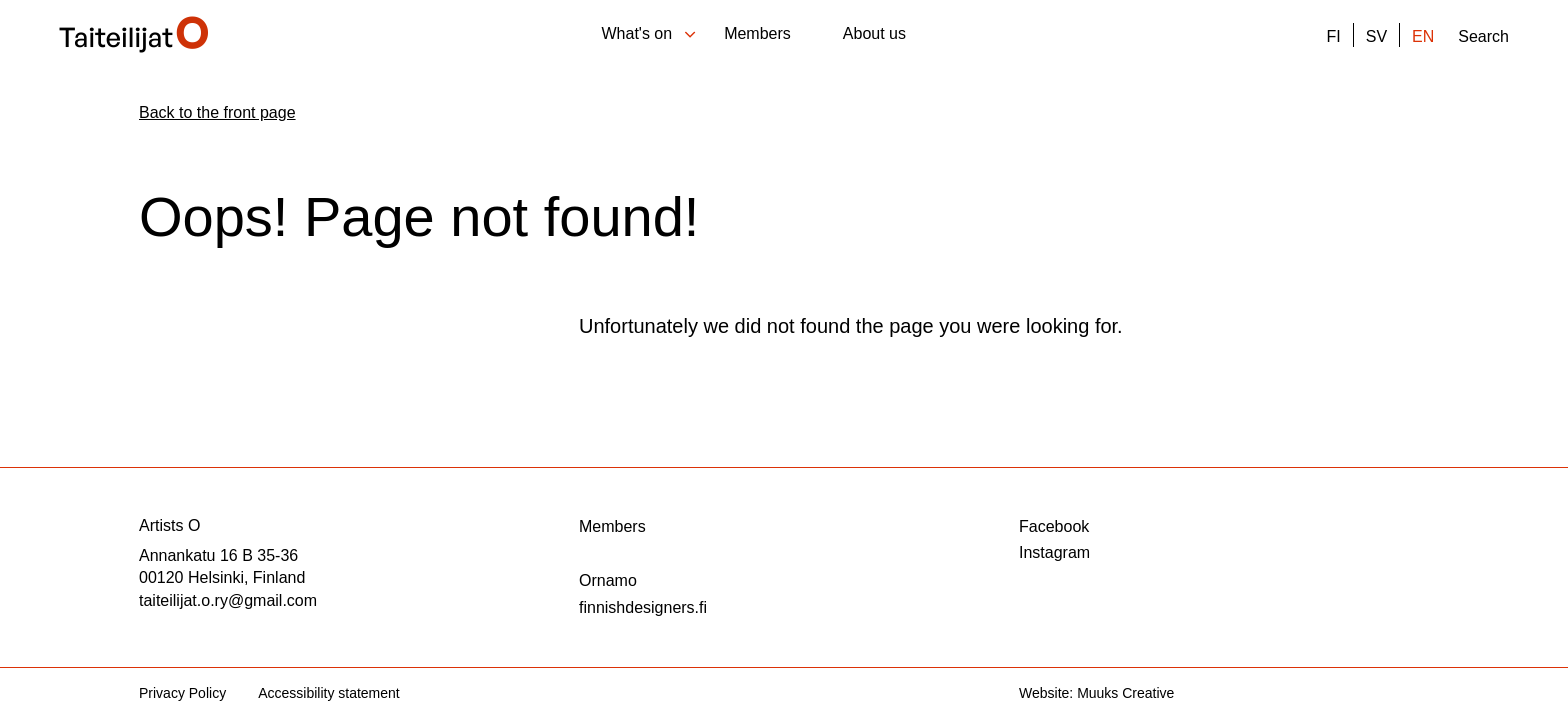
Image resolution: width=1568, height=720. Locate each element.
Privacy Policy (182, 693)
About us (874, 33)
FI (1333, 37)
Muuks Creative (1125, 693)
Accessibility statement (329, 693)
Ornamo (608, 580)
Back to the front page (217, 112)
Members (757, 33)
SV (1376, 37)
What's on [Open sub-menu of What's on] (651, 34)
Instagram (1054, 552)
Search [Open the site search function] (1483, 37)
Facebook (1054, 526)
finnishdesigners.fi (643, 607)
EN (1423, 37)
